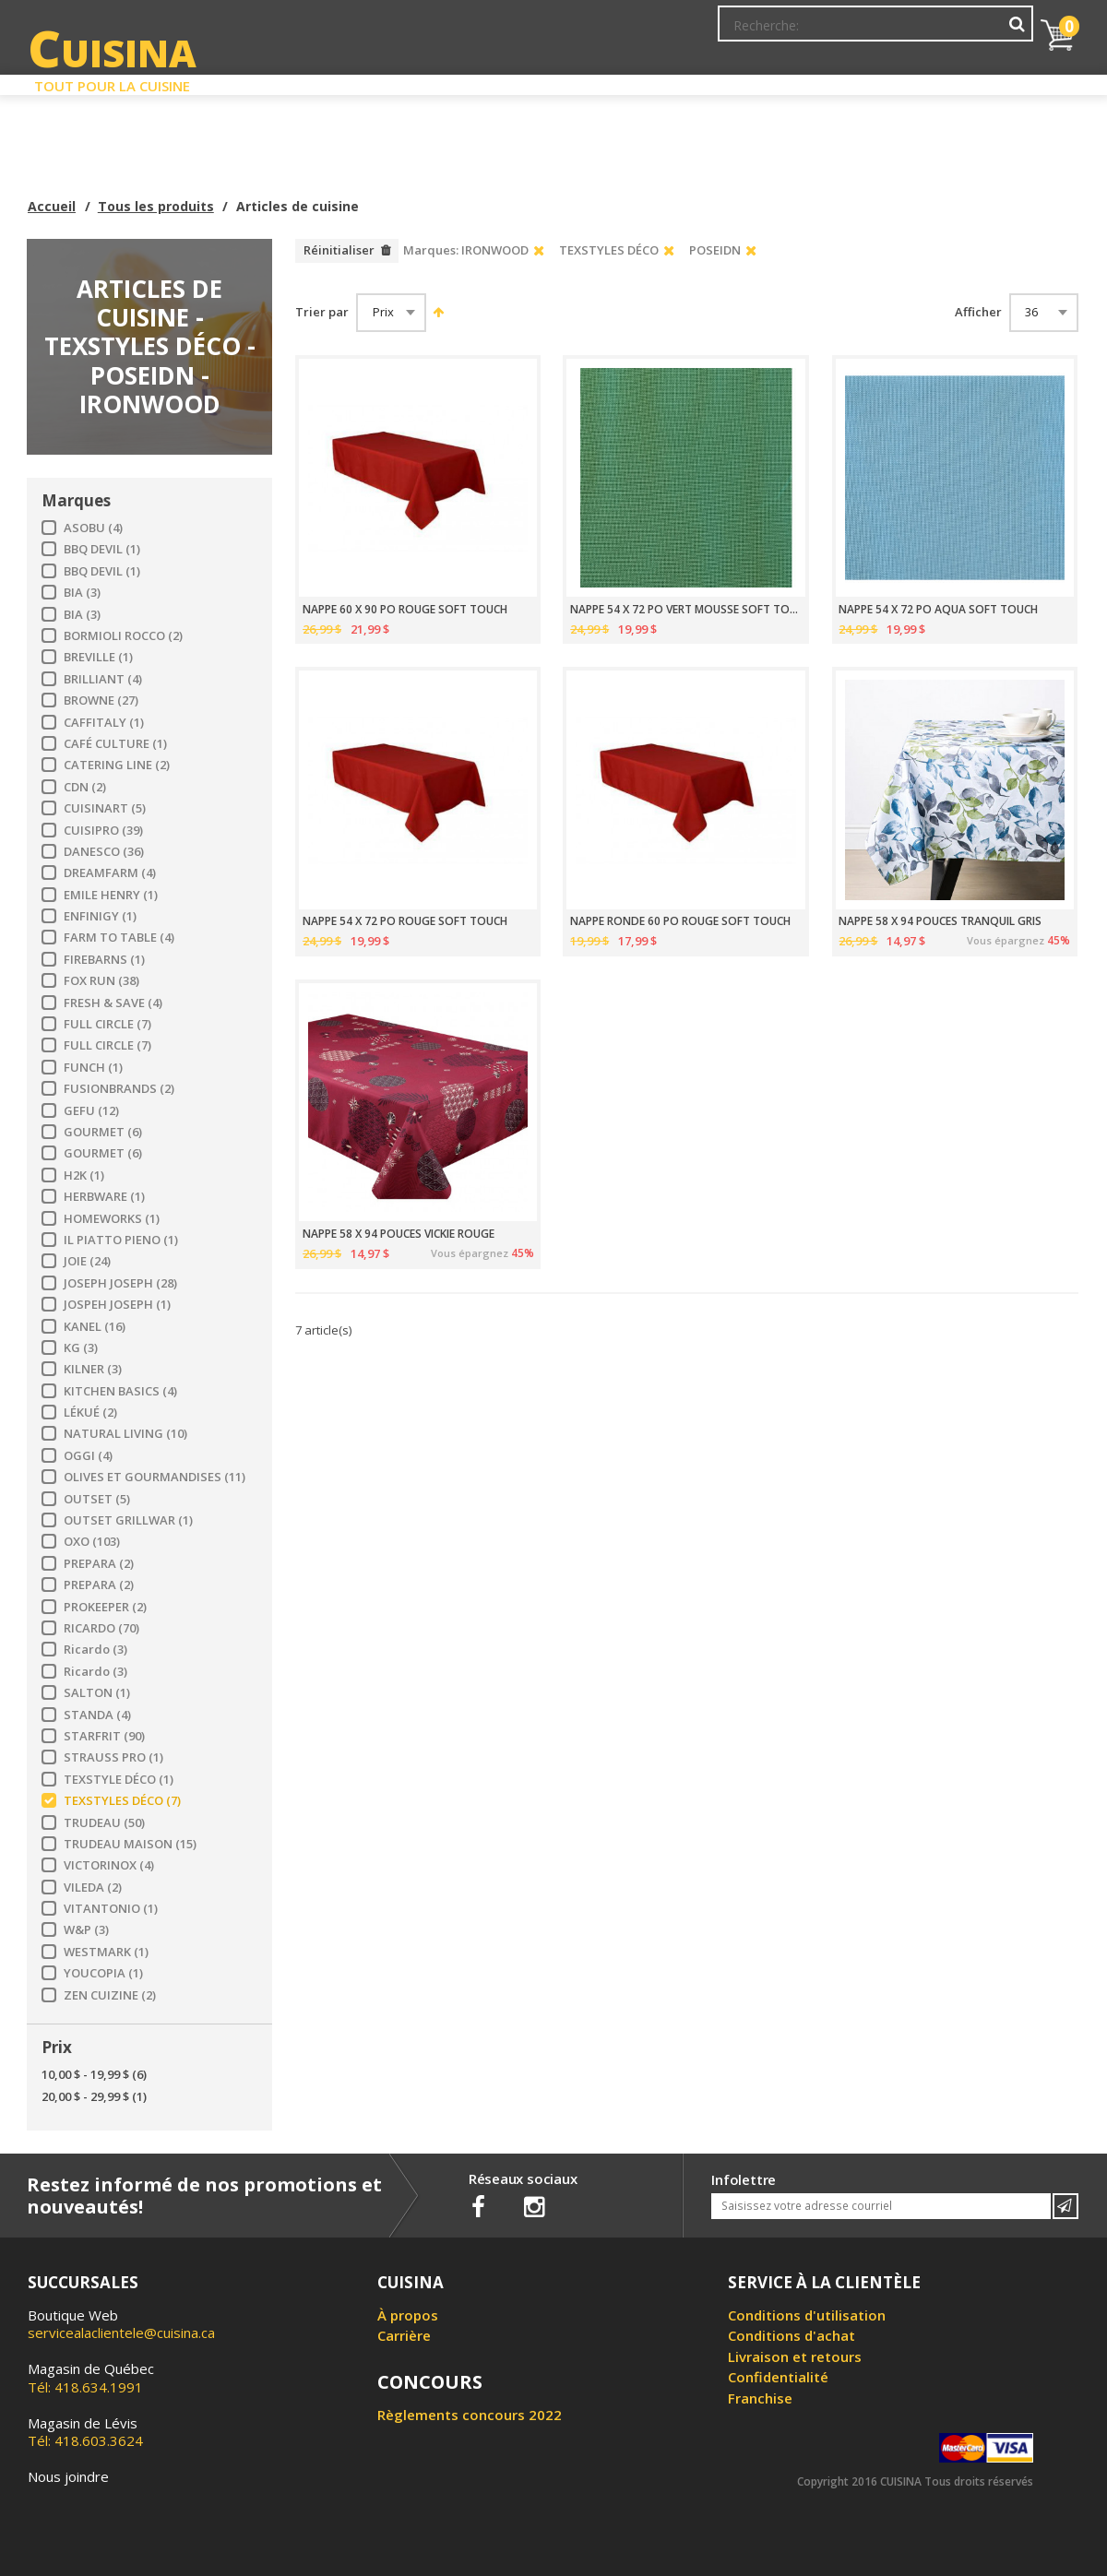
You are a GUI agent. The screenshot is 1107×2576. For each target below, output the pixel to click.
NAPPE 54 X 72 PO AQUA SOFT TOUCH (938, 609)
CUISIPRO (103, 830)
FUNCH (93, 1067)
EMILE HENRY (111, 895)
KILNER (93, 1369)
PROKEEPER (105, 1607)
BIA (82, 592)
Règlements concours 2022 (469, 2414)
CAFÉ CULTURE (115, 744)
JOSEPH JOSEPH (120, 1283)
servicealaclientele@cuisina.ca (121, 2332)
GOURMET (103, 1132)
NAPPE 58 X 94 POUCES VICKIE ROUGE (398, 1234)
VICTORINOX (109, 1865)
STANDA (97, 1715)
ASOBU (93, 528)
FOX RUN (101, 981)
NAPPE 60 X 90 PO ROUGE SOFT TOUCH (405, 609)
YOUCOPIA (103, 1973)
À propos (407, 2315)
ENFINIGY (100, 916)
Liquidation (552, 81)
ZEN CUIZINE (110, 1995)
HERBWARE (104, 1197)
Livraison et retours (795, 2356)
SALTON (97, 1693)
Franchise (760, 2398)
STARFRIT (104, 1736)
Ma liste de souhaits (871, 32)
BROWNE (101, 700)
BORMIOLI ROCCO (123, 636)
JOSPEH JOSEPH (117, 1304)
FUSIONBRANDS (119, 1089)
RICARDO (101, 1628)
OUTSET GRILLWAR (128, 1520)
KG (81, 1348)
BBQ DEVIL (102, 549)
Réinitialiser (339, 250)
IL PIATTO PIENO (121, 1240)
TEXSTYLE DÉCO (118, 1779)
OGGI (88, 1456)
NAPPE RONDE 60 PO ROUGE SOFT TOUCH (680, 921)
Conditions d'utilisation (807, 2315)
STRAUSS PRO (113, 1757)
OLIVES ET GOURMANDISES (154, 1477)
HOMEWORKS (112, 1219)
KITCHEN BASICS (120, 1391)
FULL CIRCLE (107, 1024)
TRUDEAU (104, 1823)
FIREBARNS (104, 959)
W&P (86, 1930)
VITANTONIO (111, 1909)
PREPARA (99, 1564)
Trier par (322, 312)
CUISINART (105, 808)
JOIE (87, 1261)
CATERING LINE (117, 765)
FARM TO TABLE (119, 937)
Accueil (52, 206)
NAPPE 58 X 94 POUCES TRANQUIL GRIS (940, 921)
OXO (92, 1541)
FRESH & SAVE (113, 1003)
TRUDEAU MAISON (130, 1844)
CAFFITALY (104, 722)
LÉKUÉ (90, 1412)
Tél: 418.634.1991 (91, 2377)
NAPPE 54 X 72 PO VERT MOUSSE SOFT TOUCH (686, 609)
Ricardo (95, 1649)
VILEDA (93, 1887)
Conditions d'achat (791, 2335)
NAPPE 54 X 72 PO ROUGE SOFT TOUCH (405, 921)
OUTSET (97, 1499)
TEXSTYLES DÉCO (122, 1801)
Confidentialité (778, 2377)
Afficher (978, 312)
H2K (84, 1175)
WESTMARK (106, 1952)
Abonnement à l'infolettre (620, 32)
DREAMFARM (110, 873)
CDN (85, 787)
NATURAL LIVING (125, 1434)
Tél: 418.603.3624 (85, 2432)
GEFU (91, 1111)
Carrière (404, 2335)
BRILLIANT (103, 679)
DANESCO (104, 852)
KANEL (94, 1327)
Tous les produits (156, 206)
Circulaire (686, 81)
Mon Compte (755, 32)
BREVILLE (98, 657)
